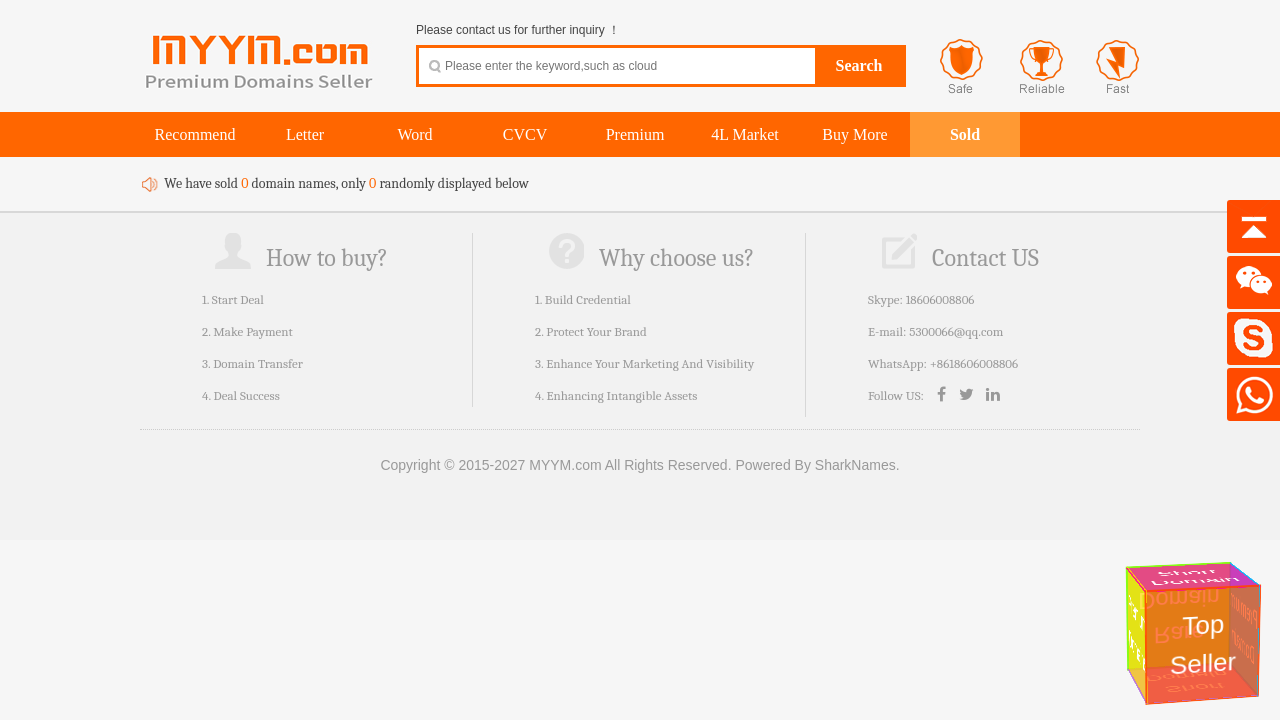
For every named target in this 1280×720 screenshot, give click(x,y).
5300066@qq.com (956, 331)
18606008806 (940, 299)
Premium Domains (1137, 633)
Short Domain (1194, 577)
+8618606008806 (974, 363)
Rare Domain (1182, 616)
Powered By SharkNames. (817, 465)
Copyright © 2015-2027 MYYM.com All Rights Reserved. (555, 465)
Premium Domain (1245, 628)
